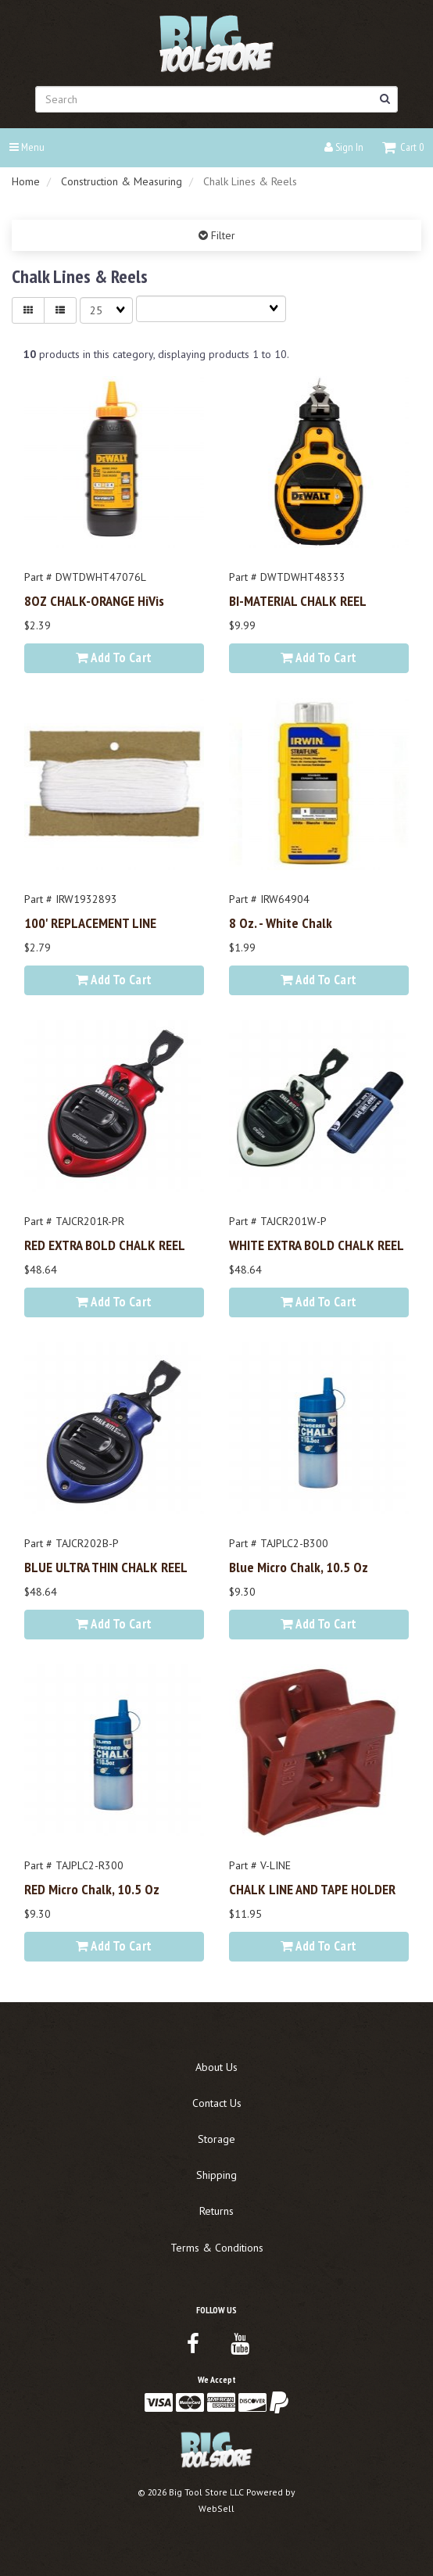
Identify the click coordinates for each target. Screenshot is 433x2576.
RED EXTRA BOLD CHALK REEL (104, 1244)
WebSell (216, 2508)
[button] (403, 146)
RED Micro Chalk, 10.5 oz (91, 1888)
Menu (27, 147)
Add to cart (114, 657)
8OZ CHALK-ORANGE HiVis (94, 600)
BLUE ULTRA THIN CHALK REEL (106, 1566)
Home (26, 181)
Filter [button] (221, 235)
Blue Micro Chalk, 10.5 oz (298, 1566)
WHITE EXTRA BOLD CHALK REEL (316, 1244)
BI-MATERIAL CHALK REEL (298, 600)
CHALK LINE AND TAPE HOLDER (312, 1888)
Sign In (343, 147)
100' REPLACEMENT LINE (90, 922)
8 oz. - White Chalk (280, 922)
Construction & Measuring (121, 181)
